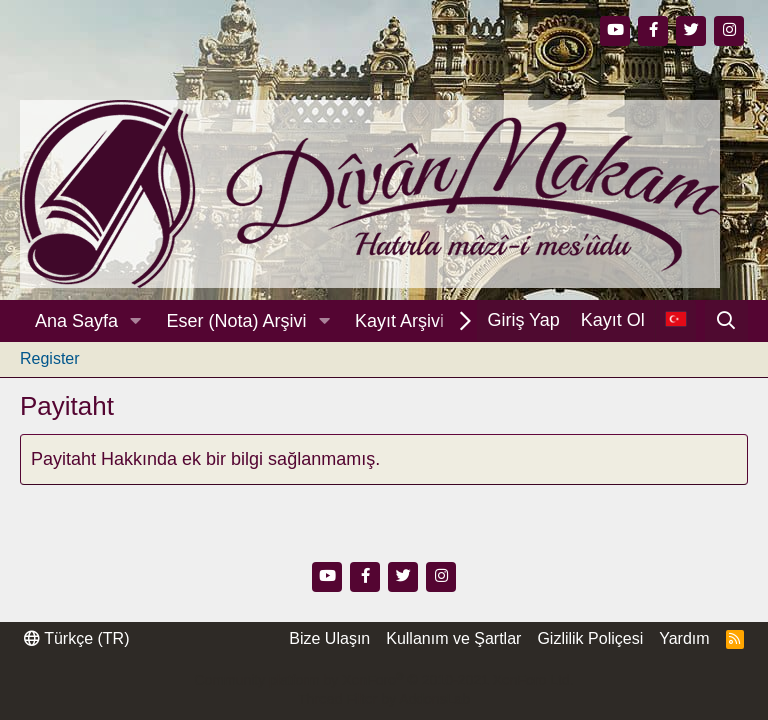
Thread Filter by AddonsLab (384, 699)
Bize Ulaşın (329, 638)
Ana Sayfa (76, 321)
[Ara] (726, 321)
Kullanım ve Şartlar (453, 638)
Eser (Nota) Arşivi (237, 321)
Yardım (684, 638)
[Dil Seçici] (675, 320)
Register (50, 358)
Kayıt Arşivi (399, 321)
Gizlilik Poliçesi (590, 638)
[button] (136, 321)
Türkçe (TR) (76, 638)
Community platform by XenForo (383, 680)
